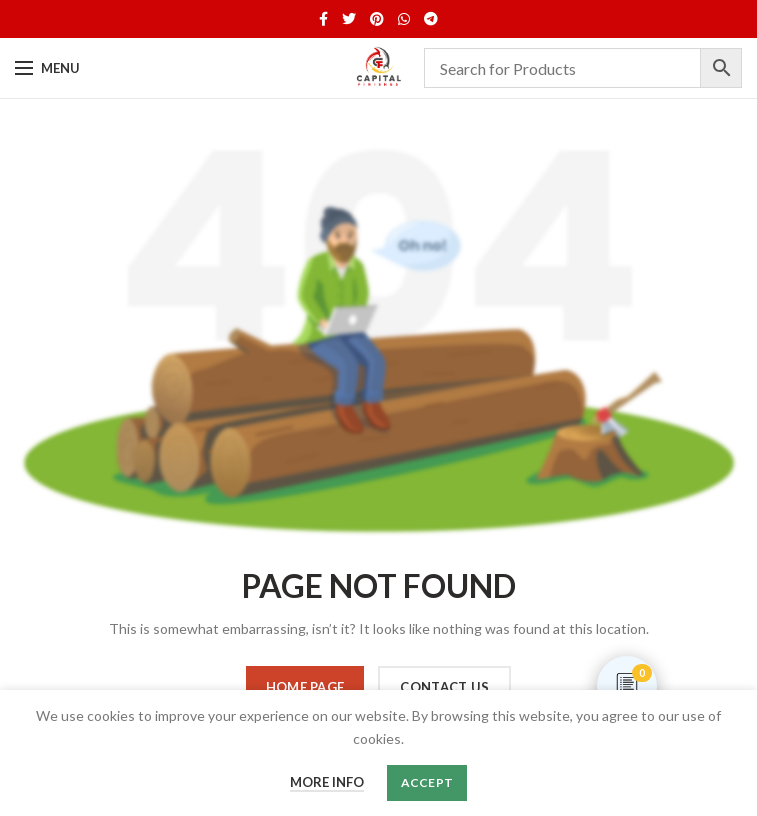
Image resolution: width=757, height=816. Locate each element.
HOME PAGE (305, 687)
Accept (427, 782)
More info (327, 782)
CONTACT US (444, 687)
